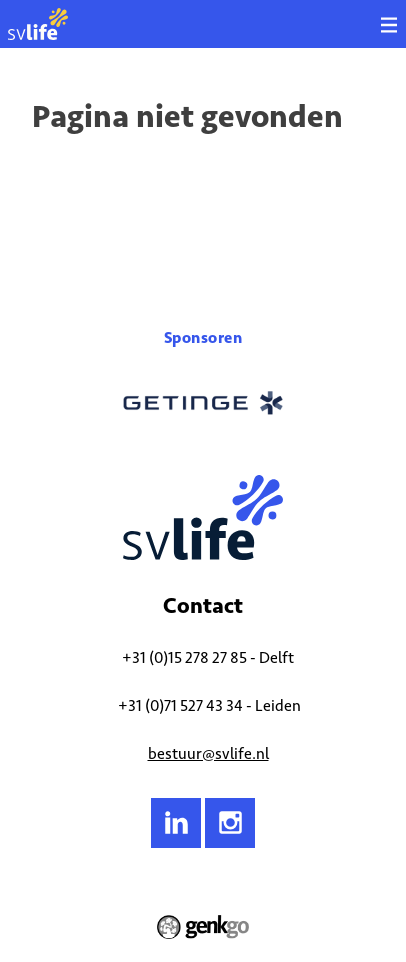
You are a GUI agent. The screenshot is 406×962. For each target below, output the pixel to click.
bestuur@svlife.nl (208, 753)
